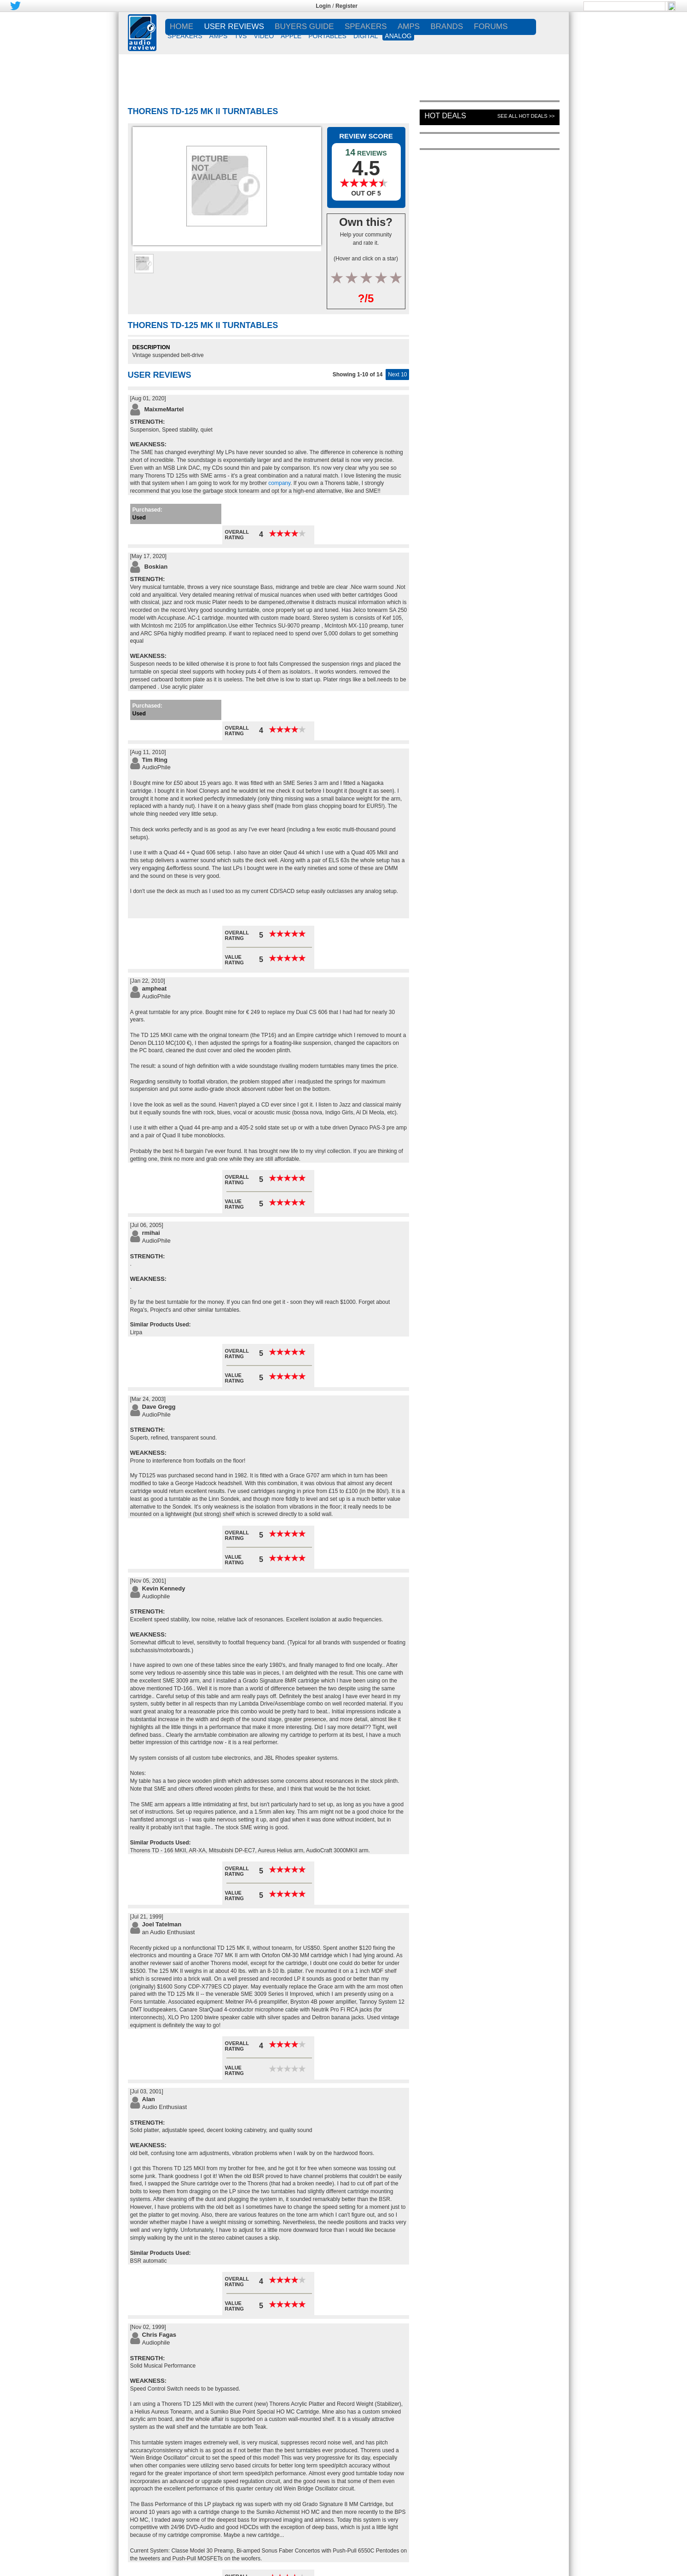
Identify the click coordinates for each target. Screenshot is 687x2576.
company (279, 483)
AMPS (218, 36)
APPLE (291, 36)
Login (323, 6)
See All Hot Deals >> (526, 116)
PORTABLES (327, 36)
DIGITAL (365, 36)
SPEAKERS (184, 36)
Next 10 (397, 374)
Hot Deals (445, 116)
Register (346, 6)
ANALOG (398, 36)
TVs (240, 36)
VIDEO (264, 36)
